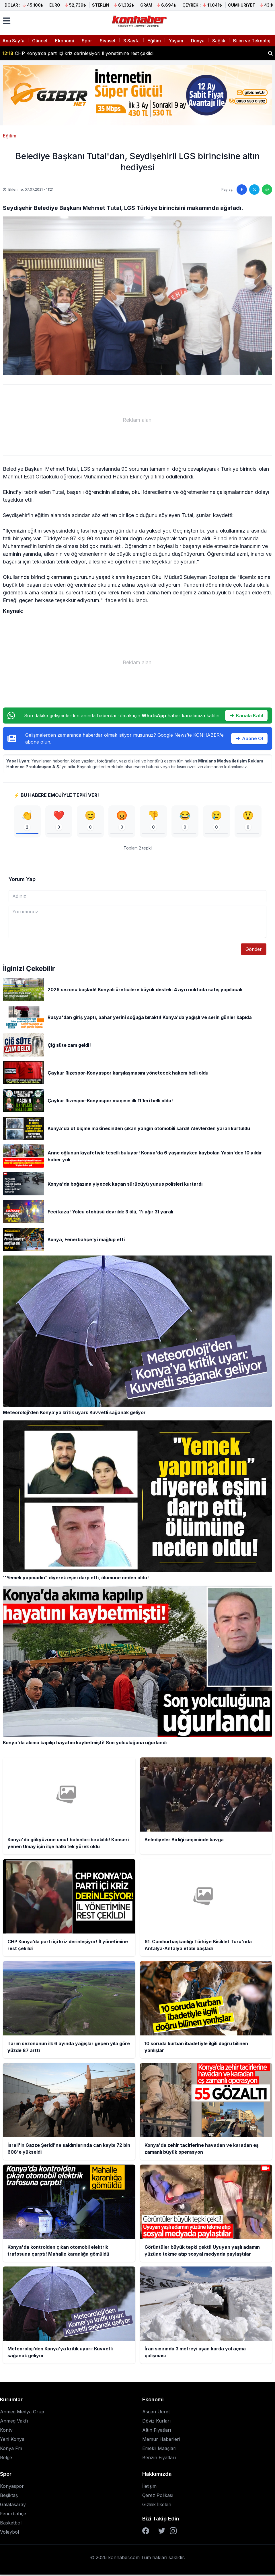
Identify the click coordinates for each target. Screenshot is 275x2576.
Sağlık (218, 41)
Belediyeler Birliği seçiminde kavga (45, 53)
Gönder (253, 950)
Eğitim (154, 41)
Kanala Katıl (246, 715)
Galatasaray (13, 2506)
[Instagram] (173, 2532)
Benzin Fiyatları (159, 2459)
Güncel (39, 41)
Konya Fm (11, 2450)
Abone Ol (249, 738)
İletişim (149, 2487)
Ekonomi (64, 41)
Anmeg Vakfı (14, 2422)
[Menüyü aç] (6, 21)
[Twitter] (161, 2532)
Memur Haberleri (161, 2440)
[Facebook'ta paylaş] (242, 189)
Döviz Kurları (156, 2422)
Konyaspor (12, 2487)
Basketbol (11, 2524)
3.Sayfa (131, 41)
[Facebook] (145, 2532)
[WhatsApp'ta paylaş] (267, 189)
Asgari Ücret (156, 2413)
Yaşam (176, 41)
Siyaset (108, 41)
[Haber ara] (270, 53)
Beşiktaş (9, 2497)
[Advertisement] (137, 420)
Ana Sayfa (13, 41)
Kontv (6, 2431)
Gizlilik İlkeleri (156, 2506)
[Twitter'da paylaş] (254, 189)
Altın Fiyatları (156, 2431)
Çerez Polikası (157, 2497)
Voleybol (9, 2533)
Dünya (197, 41)
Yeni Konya (12, 2440)
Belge (6, 2459)
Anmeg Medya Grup (22, 2413)
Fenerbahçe (13, 2515)
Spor (87, 41)
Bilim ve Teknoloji (252, 41)
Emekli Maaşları (159, 2450)
